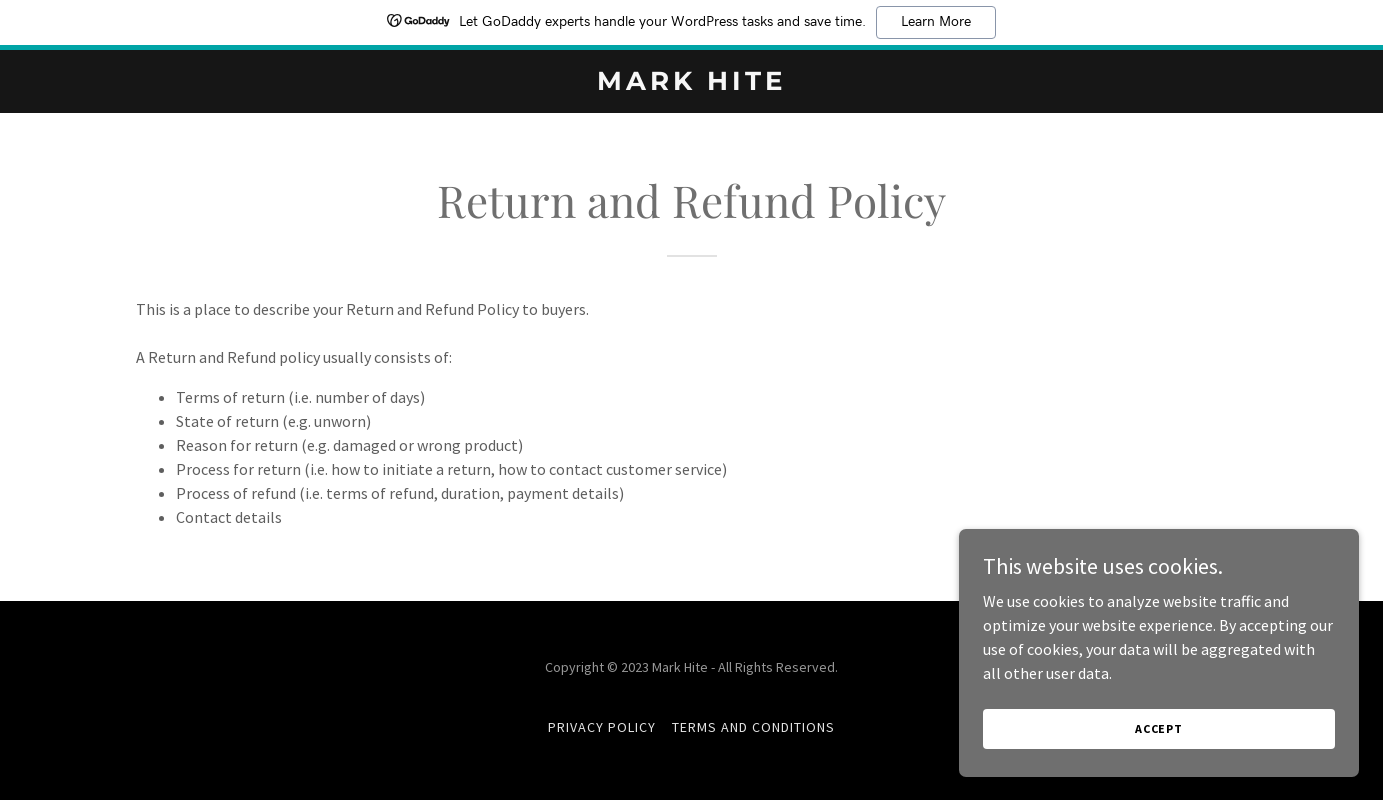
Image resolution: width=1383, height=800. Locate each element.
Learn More (936, 22)
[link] (691, 84)
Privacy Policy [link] (602, 727)
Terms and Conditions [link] (753, 727)
